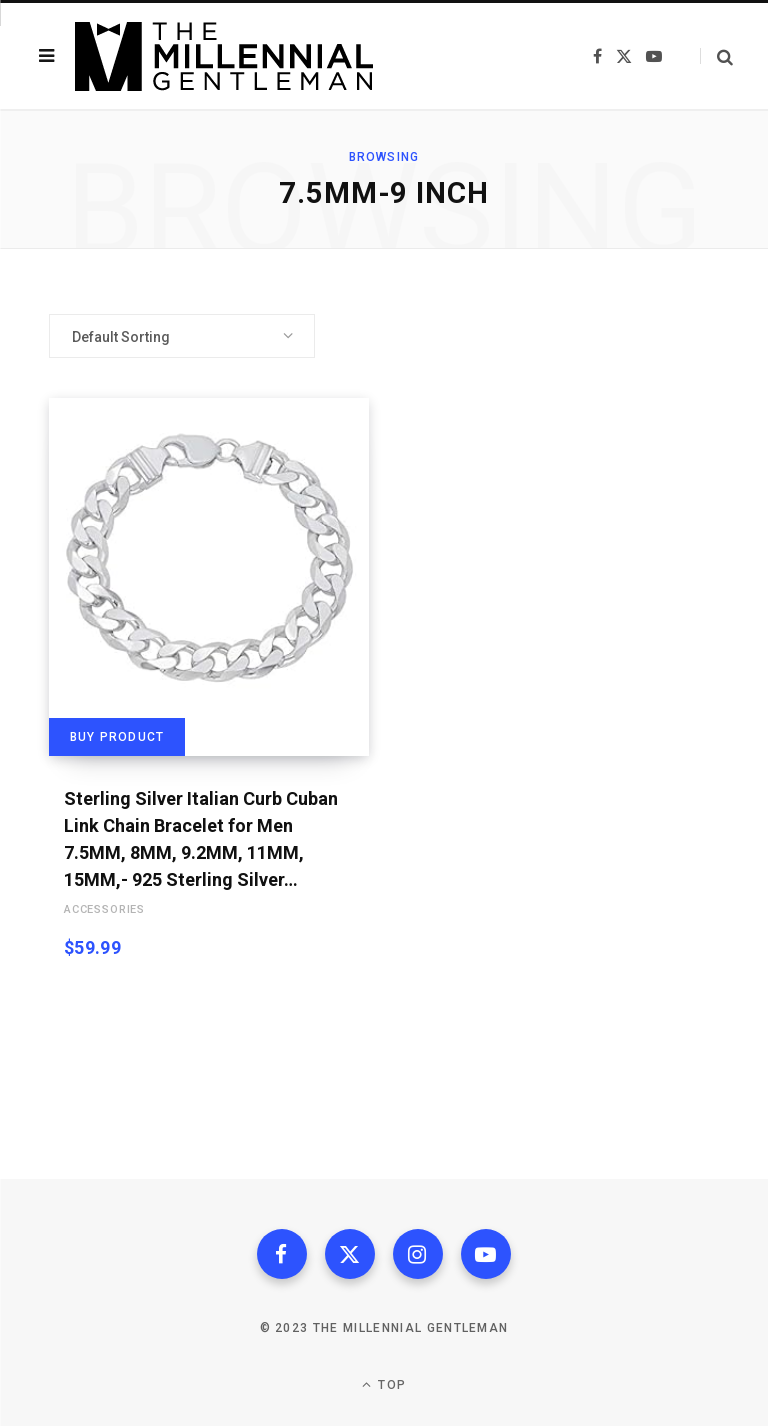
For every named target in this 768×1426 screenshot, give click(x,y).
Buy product (117, 737)
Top (384, 1384)
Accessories (104, 909)
